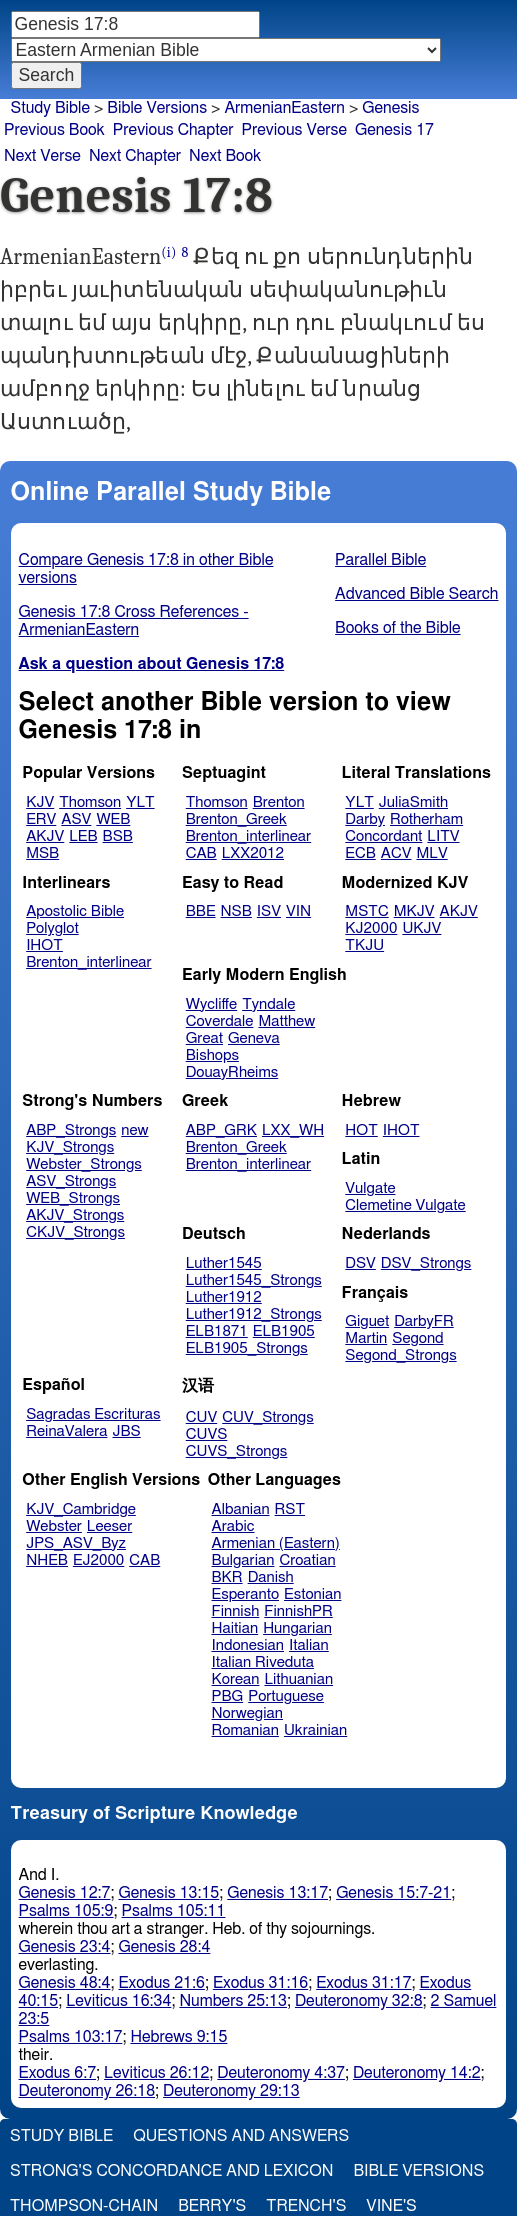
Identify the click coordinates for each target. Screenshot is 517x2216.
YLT (140, 802)
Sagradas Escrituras (93, 1414)
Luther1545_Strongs (254, 1280)
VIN (298, 911)
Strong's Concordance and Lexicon (171, 2171)
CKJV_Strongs (75, 1232)
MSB (42, 853)
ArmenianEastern (284, 108)
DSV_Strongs (426, 1263)
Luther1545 (224, 1263)
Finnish (236, 1611)
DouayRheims (232, 1072)
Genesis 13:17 (277, 1893)
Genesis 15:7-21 (393, 1893)
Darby (365, 819)
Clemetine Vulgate (405, 1205)
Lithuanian (298, 1679)
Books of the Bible (398, 628)
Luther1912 (224, 1297)
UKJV (421, 928)
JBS (126, 1431)
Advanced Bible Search (416, 594)
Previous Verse (294, 130)
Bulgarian (243, 1560)
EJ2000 (98, 1560)
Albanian (241, 1509)
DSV (360, 1263)
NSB (236, 911)
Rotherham (426, 819)
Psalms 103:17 (71, 2037)
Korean (236, 1679)
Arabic (233, 1526)
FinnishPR (298, 1611)
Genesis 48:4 (65, 1983)
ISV (269, 911)
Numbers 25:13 (233, 2001)
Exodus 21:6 (161, 1983)
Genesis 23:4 (65, 1947)
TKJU (364, 945)
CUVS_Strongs (237, 1451)
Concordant (383, 836)
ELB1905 (284, 1331)
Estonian (312, 1594)
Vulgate (370, 1188)
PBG (228, 1696)
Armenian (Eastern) (276, 1543)
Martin (366, 1338)
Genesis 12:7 (65, 1893)
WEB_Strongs (73, 1198)
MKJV (414, 911)
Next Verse (42, 156)
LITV (443, 836)
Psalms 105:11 (174, 1911)
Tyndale (268, 1004)
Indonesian (248, 1645)
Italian (309, 1645)
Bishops (212, 1055)
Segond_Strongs (400, 1355)
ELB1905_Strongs (247, 1348)
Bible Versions (157, 108)
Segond (417, 1338)
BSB (118, 836)
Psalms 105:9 (66, 1911)
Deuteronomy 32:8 (359, 2001)
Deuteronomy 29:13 (231, 2091)
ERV (41, 819)
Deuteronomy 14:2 (417, 2073)
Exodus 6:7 (58, 2073)
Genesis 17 (394, 130)
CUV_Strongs (267, 1417)
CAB (201, 853)
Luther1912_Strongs (254, 1314)
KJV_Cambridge (81, 1509)
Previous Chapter (173, 130)
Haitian (235, 1628)
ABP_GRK (221, 1130)
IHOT (44, 945)
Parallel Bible (380, 560)
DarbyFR (424, 1321)
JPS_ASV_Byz (76, 1543)
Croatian (307, 1560)
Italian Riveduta (263, 1662)
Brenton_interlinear (248, 836)
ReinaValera (66, 1431)
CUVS (207, 1434)
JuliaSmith (413, 802)
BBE (201, 911)
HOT (361, 1130)
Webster (54, 1526)
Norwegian (247, 1713)
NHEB (47, 1560)
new (134, 1130)
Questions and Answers (241, 2136)
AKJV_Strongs (75, 1215)
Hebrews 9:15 (178, 2037)
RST (290, 1509)
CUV (202, 1417)
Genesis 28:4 (164, 1947)
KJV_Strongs (70, 1147)
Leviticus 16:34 (118, 2001)
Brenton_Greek (236, 819)
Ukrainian (315, 1730)
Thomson (90, 802)
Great (204, 1038)
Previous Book (54, 130)
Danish (271, 1577)
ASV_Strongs (71, 1181)
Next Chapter (135, 156)
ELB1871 (217, 1331)
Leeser (109, 1526)
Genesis (390, 108)
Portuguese (286, 1696)
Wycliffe (211, 1004)
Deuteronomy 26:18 (87, 2091)
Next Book (225, 156)
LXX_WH (293, 1130)
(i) (168, 252)
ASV (76, 819)
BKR (227, 1577)
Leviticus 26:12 (156, 2073)
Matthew (286, 1021)
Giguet (367, 1321)
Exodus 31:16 (260, 1983)
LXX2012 (253, 853)
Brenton (279, 802)
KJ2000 (371, 928)
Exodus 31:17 (363, 1983)
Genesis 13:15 (168, 1893)
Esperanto (246, 1594)
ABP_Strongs (71, 1130)
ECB (360, 853)
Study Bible (50, 108)
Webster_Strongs (84, 1164)
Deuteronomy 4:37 (281, 2073)
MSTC (366, 911)
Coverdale (220, 1021)
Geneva (254, 1038)
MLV (431, 853)
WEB (113, 819)
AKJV (45, 836)
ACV (396, 853)
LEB (83, 836)
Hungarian (297, 1628)
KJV (40, 802)
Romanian (245, 1730)
